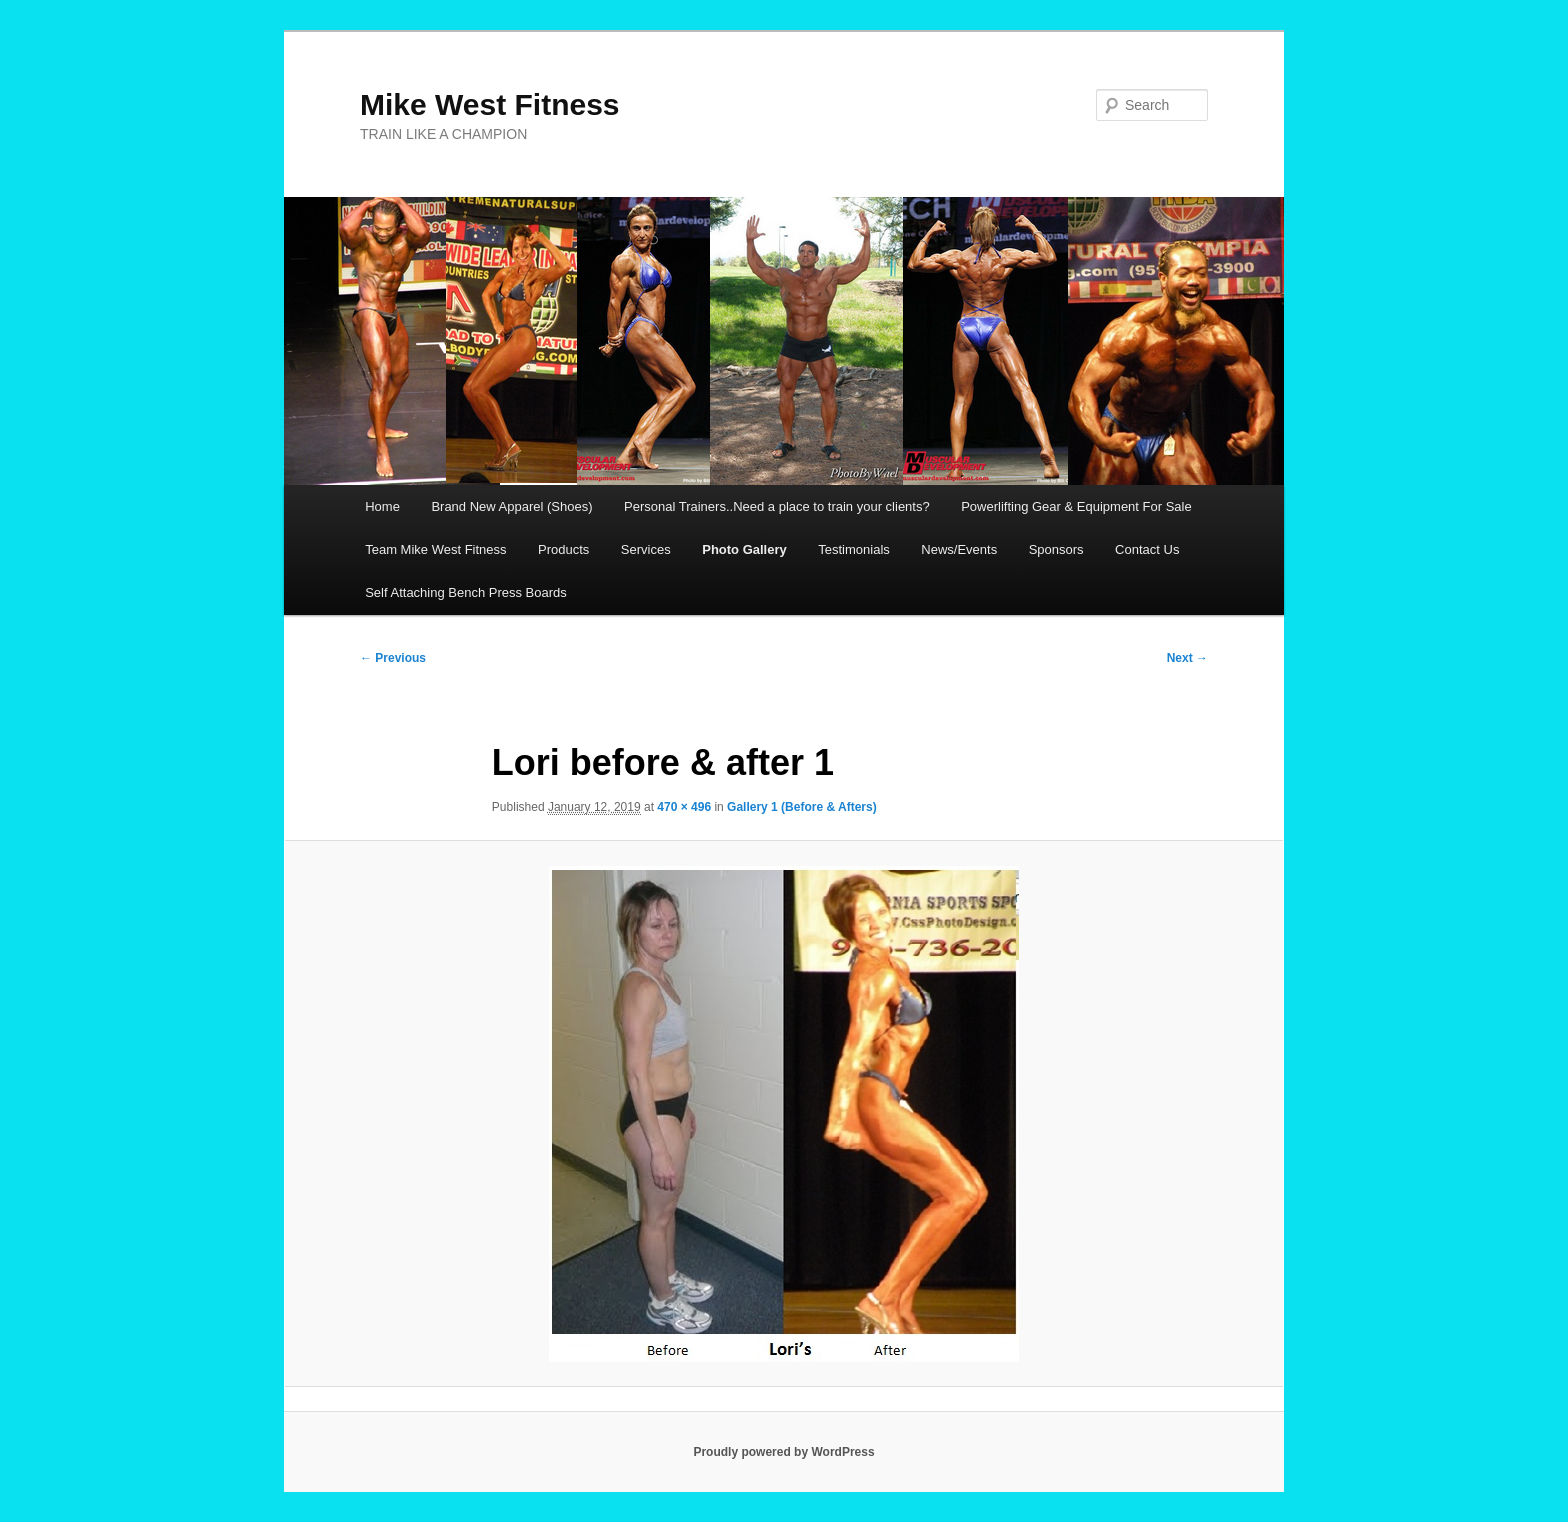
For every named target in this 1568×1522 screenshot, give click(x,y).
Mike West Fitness (490, 104)
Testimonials (854, 549)
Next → (1187, 658)
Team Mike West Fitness (435, 549)
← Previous (393, 658)
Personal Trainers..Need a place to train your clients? (777, 506)
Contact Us (1147, 549)
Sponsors (1056, 549)
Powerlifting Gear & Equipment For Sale (1076, 506)
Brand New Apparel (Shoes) (511, 506)
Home (382, 506)
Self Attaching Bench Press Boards (466, 592)
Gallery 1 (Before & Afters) (802, 807)
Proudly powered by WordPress (783, 1452)
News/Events (959, 549)
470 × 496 (684, 807)
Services (646, 549)
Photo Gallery (744, 549)
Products (563, 549)
